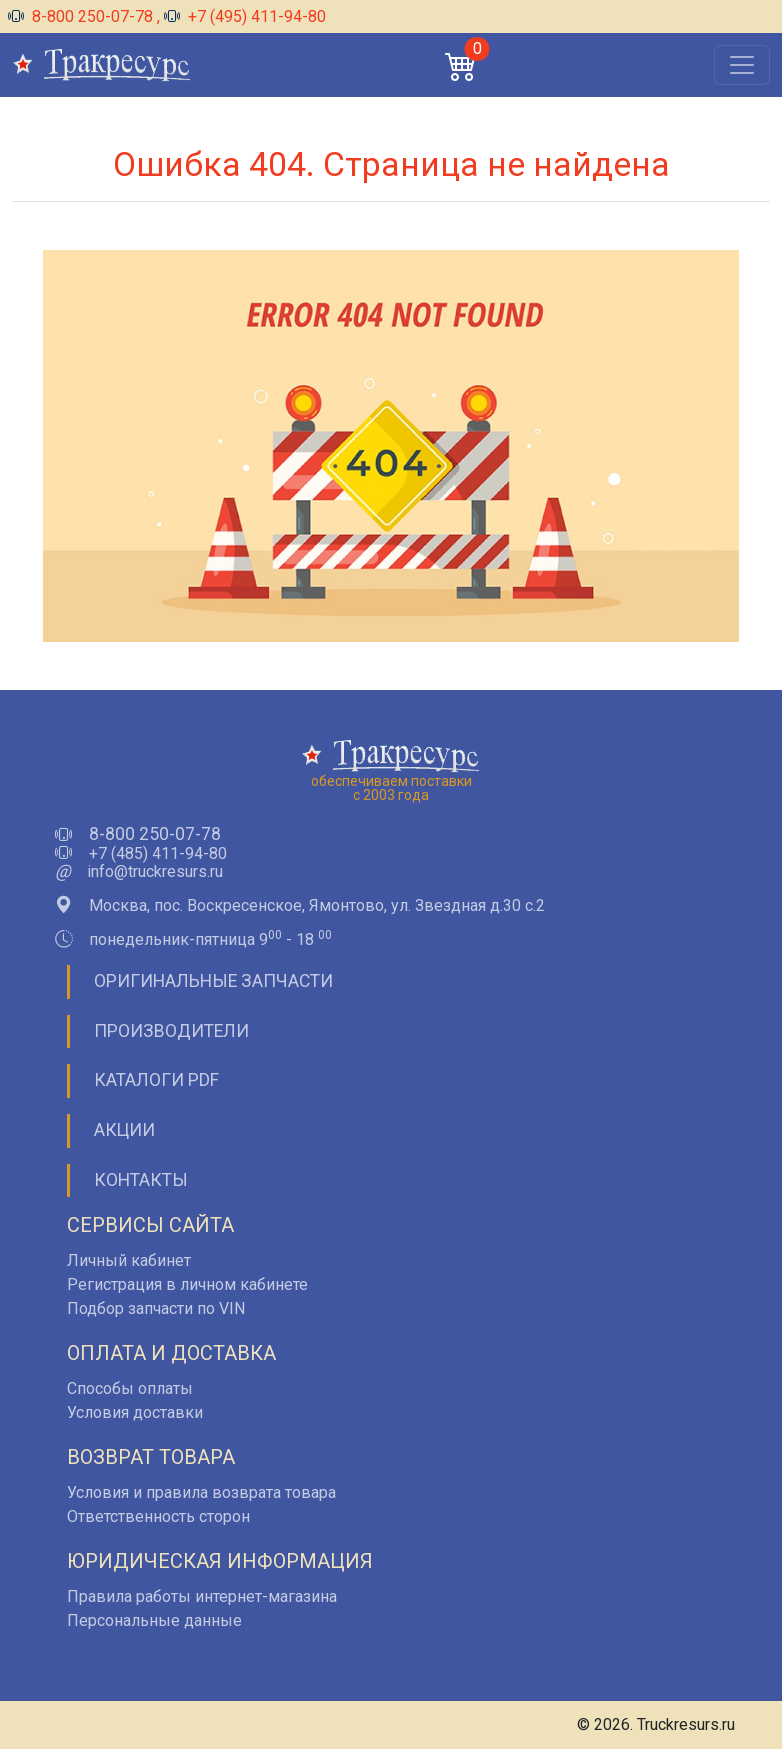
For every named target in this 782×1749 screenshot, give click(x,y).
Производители (171, 1031)
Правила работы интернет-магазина (202, 1596)
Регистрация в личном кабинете (187, 1284)
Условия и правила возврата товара (201, 1492)
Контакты (141, 1180)
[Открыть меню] (742, 65)
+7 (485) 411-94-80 (158, 854)
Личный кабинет (129, 1260)
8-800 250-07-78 (82, 16)
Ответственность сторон (158, 1516)
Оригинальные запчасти (213, 981)
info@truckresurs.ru (155, 872)
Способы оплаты (130, 1388)
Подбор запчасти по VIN (156, 1308)
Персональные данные (154, 1620)
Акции (124, 1130)
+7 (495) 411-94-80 (245, 16)
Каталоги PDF (156, 1080)
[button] (461, 65)
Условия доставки (135, 1412)
